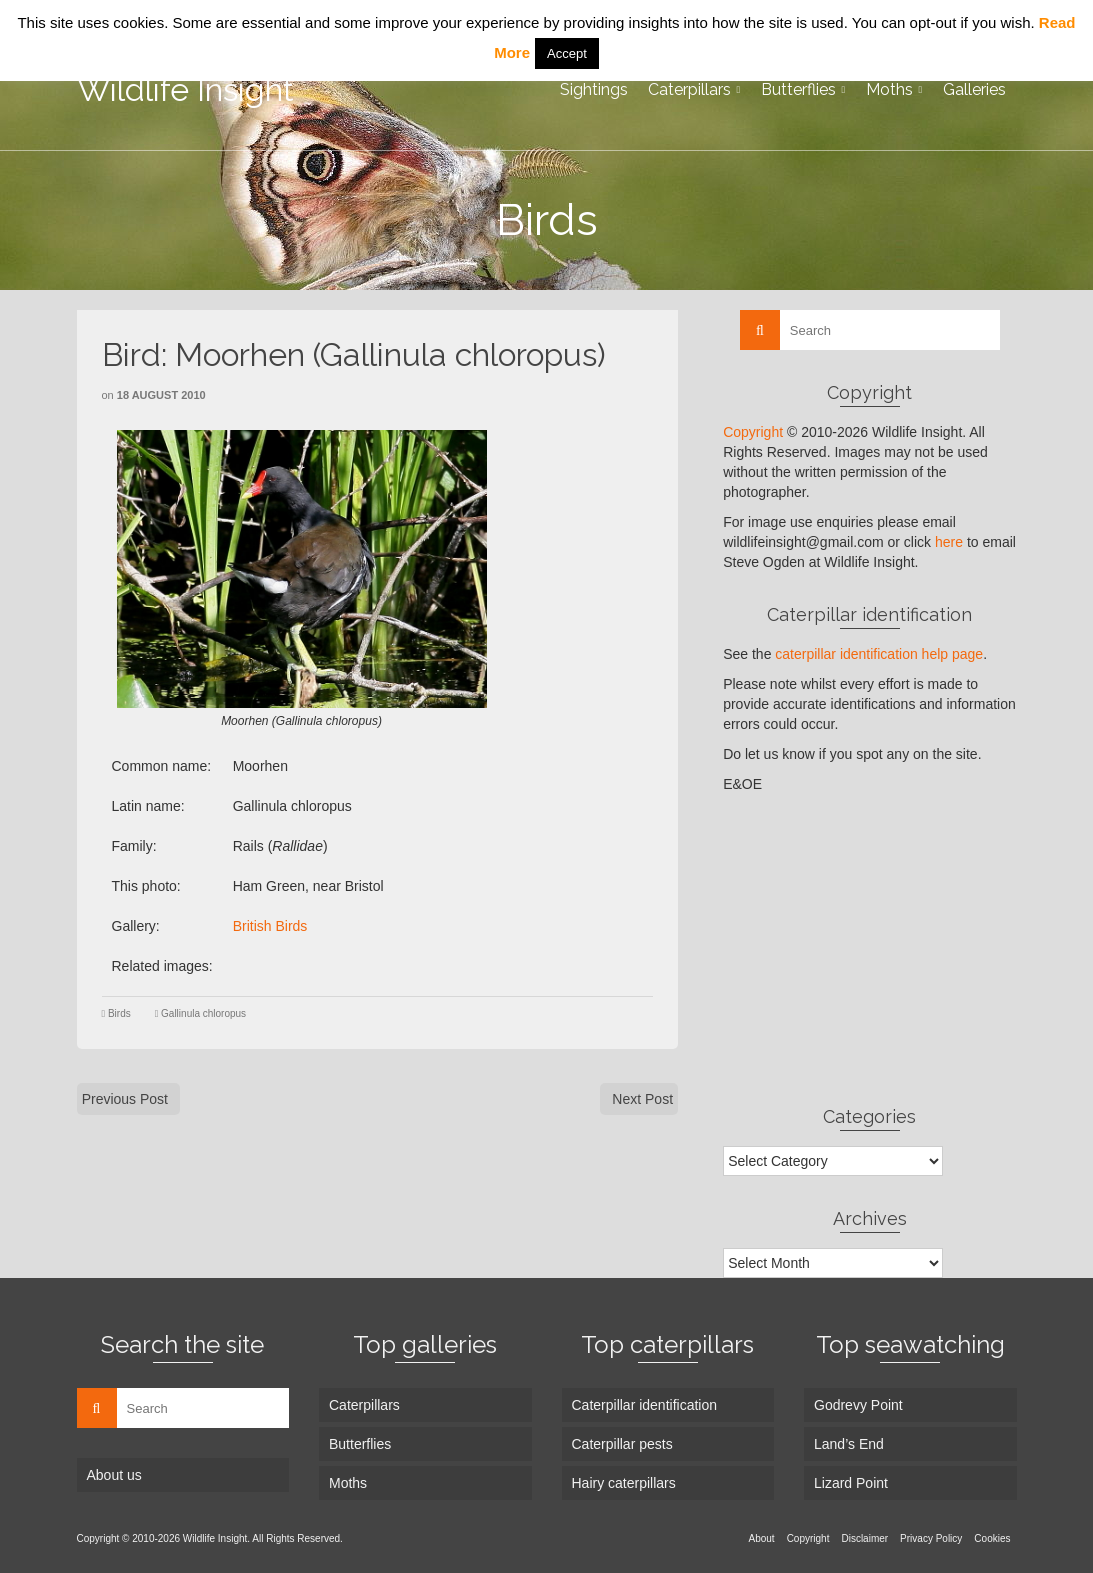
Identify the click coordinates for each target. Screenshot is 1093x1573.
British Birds (270, 926)
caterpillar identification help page (879, 654)
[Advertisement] (869, 949)
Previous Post (125, 1099)
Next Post (642, 1099)
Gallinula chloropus (203, 1013)
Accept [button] (567, 53)
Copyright (753, 432)
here (949, 542)
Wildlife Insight (185, 89)
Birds (119, 1013)
